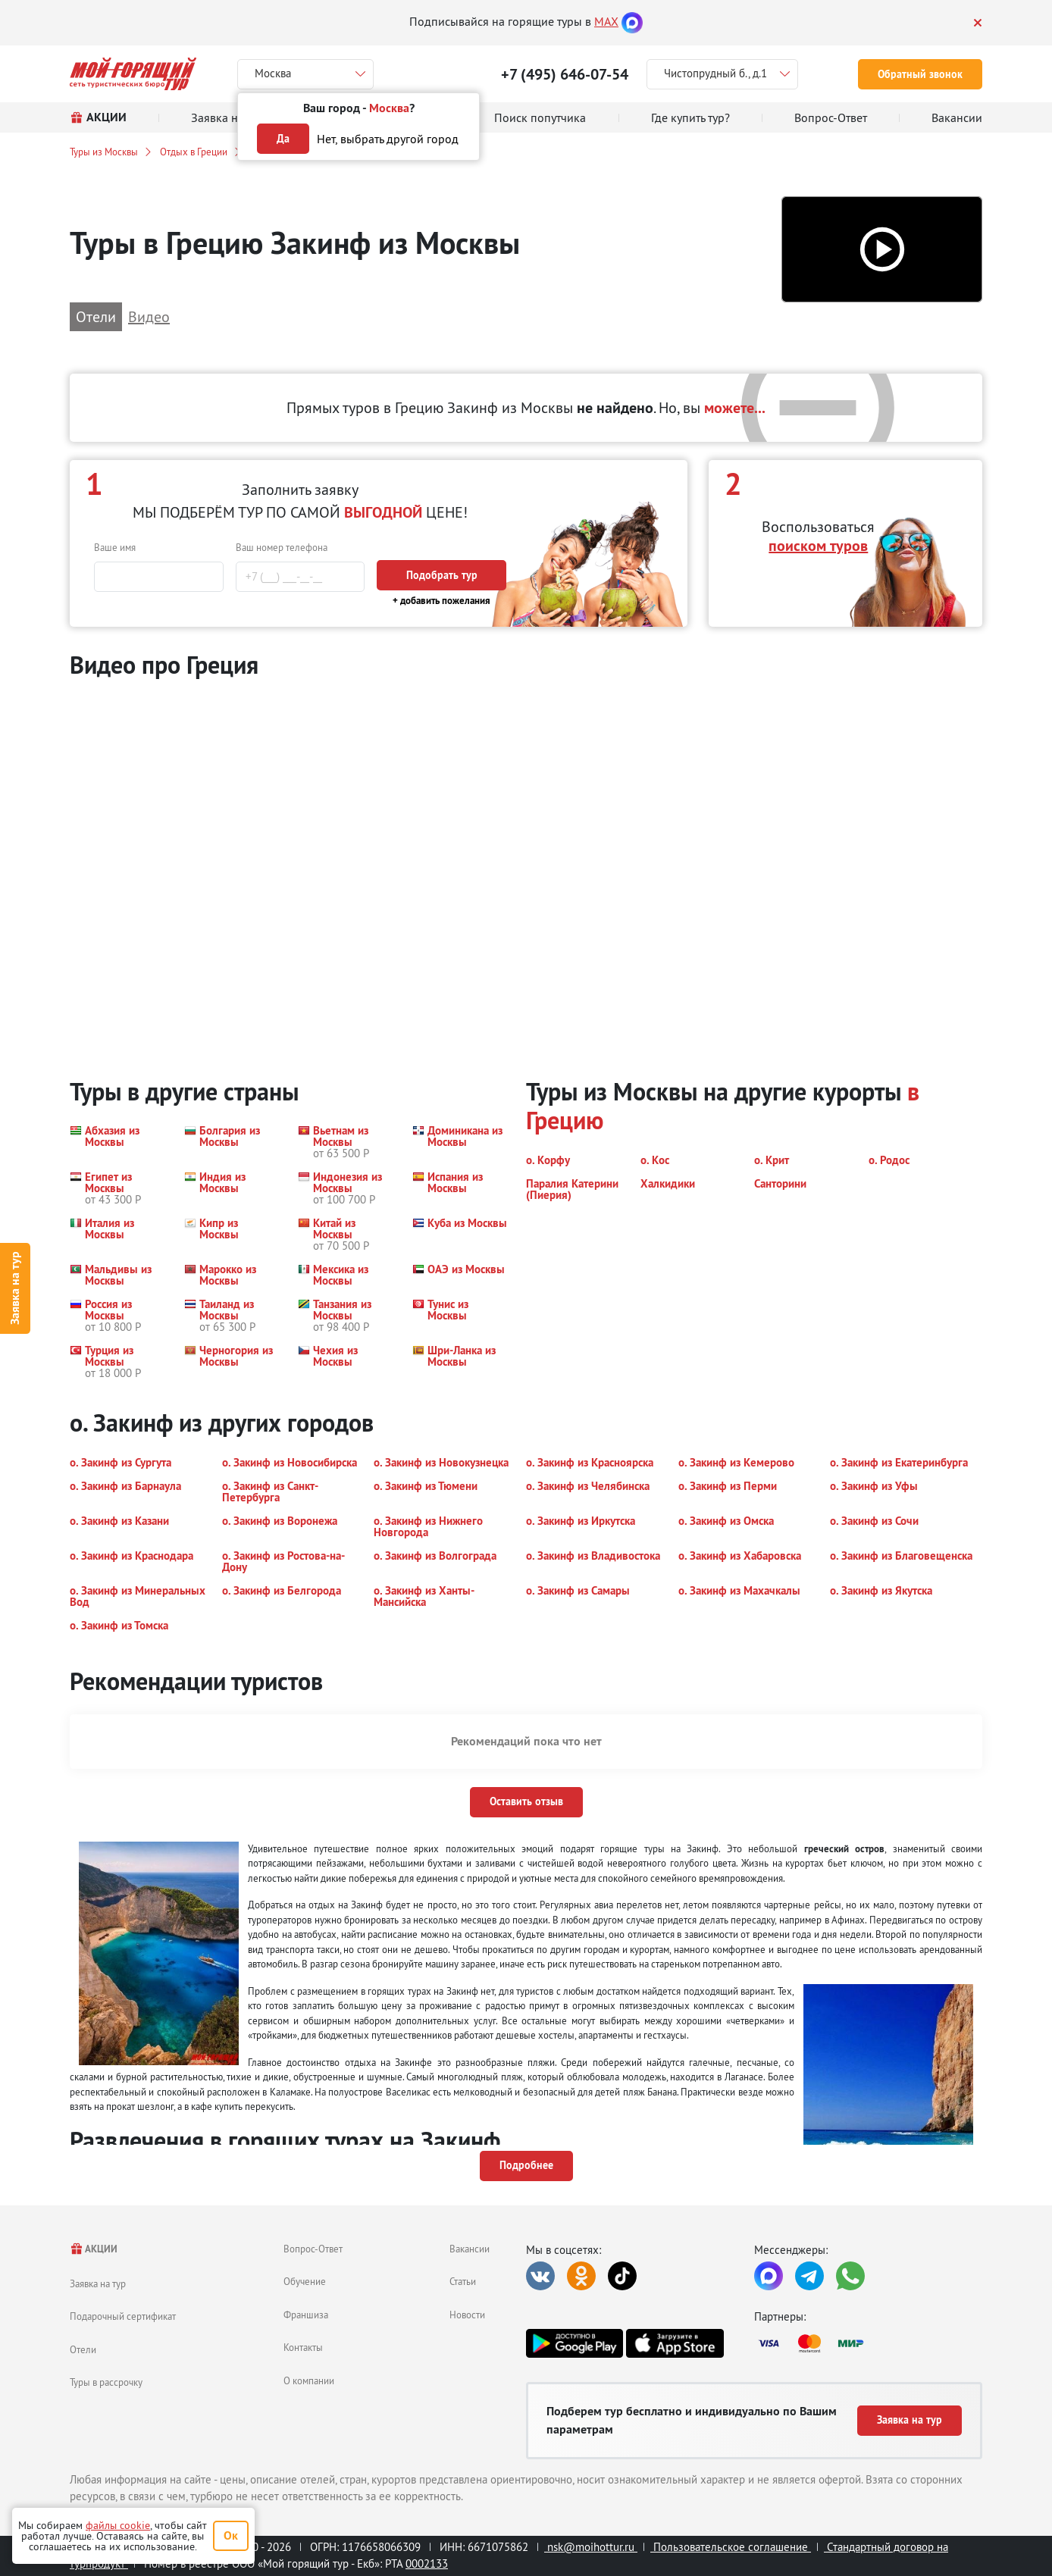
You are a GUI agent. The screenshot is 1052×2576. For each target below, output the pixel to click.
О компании (308, 2380)
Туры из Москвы (104, 152)
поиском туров (818, 546)
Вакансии (469, 2249)
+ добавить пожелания (441, 600)
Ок (231, 2535)
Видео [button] (149, 316)
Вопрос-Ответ (313, 2249)
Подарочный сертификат (123, 2316)
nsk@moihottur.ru (590, 2547)
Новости (467, 2314)
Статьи (462, 2281)
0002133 (426, 2563)
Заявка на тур (15, 1288)
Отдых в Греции (193, 152)
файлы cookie (118, 2525)
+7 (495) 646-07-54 (564, 74)
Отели (83, 2349)
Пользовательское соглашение (730, 2547)
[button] (881, 249)
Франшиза (305, 2314)
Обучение (304, 2281)
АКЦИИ (93, 2249)
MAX (606, 21)
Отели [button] (96, 316)
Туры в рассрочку (106, 2382)
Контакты (303, 2347)
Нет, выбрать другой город (388, 138)
